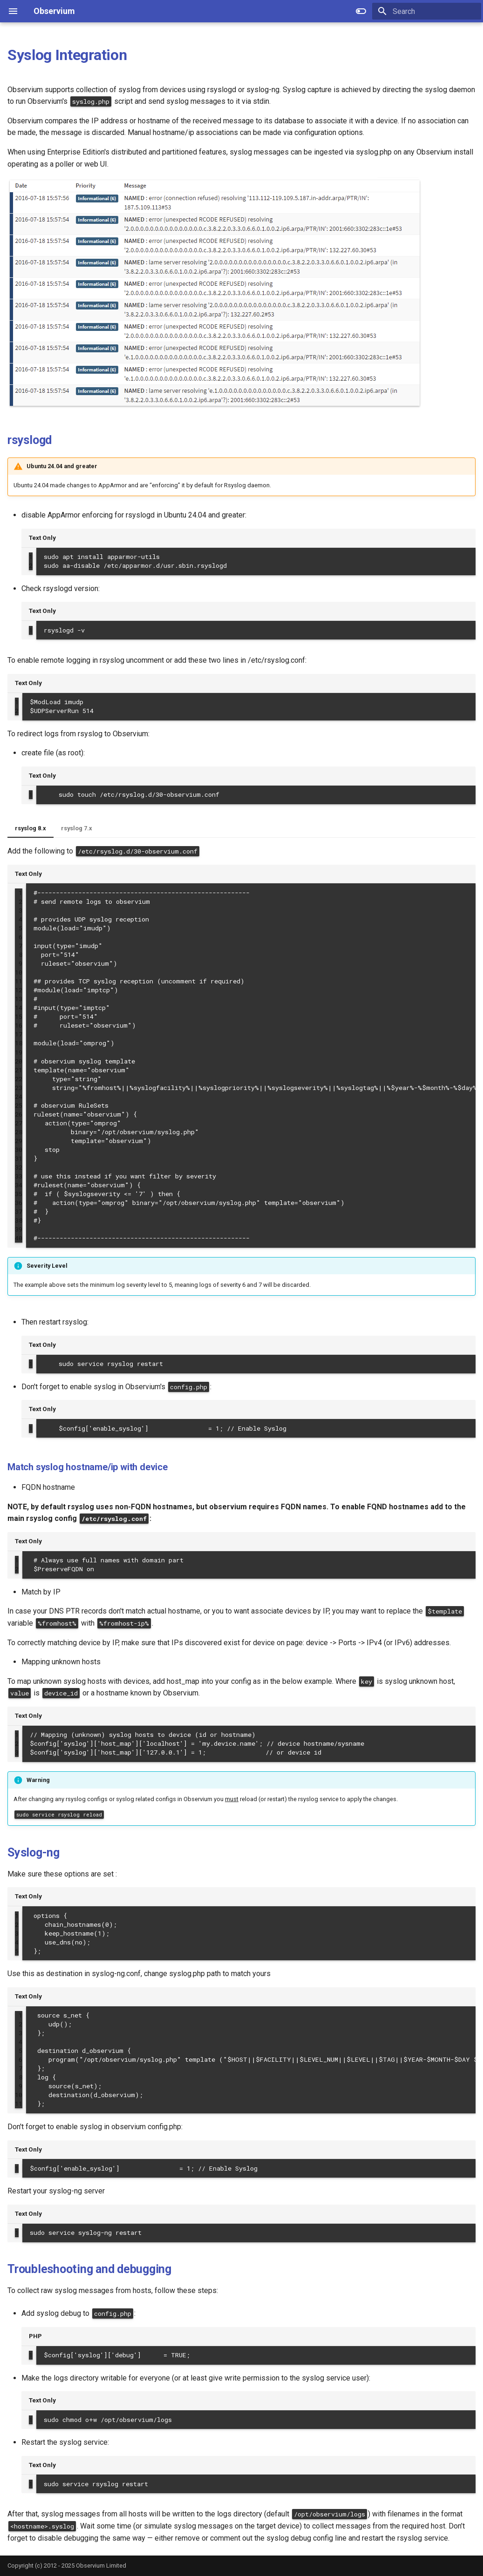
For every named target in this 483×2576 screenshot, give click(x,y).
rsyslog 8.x (30, 828)
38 (18, 1220)
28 (18, 1132)
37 (18, 1211)
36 (18, 1202)
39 (18, 1229)
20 (18, 1061)
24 (18, 1096)
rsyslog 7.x (76, 828)
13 (18, 999)
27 (18, 1123)
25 (18, 1105)
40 (18, 1238)
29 (18, 1141)
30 (18, 1149)
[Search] (426, 11)
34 (18, 1185)
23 (18, 1087)
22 (18, 1079)
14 (18, 1007)
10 (18, 972)
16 (18, 1025)
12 (18, 990)
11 (18, 981)
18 (18, 1043)
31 (18, 1158)
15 (18, 1016)
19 (18, 1052)
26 (18, 1114)
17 (18, 1034)
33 (18, 1176)
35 (18, 1194)
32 (18, 1167)
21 (18, 1070)
